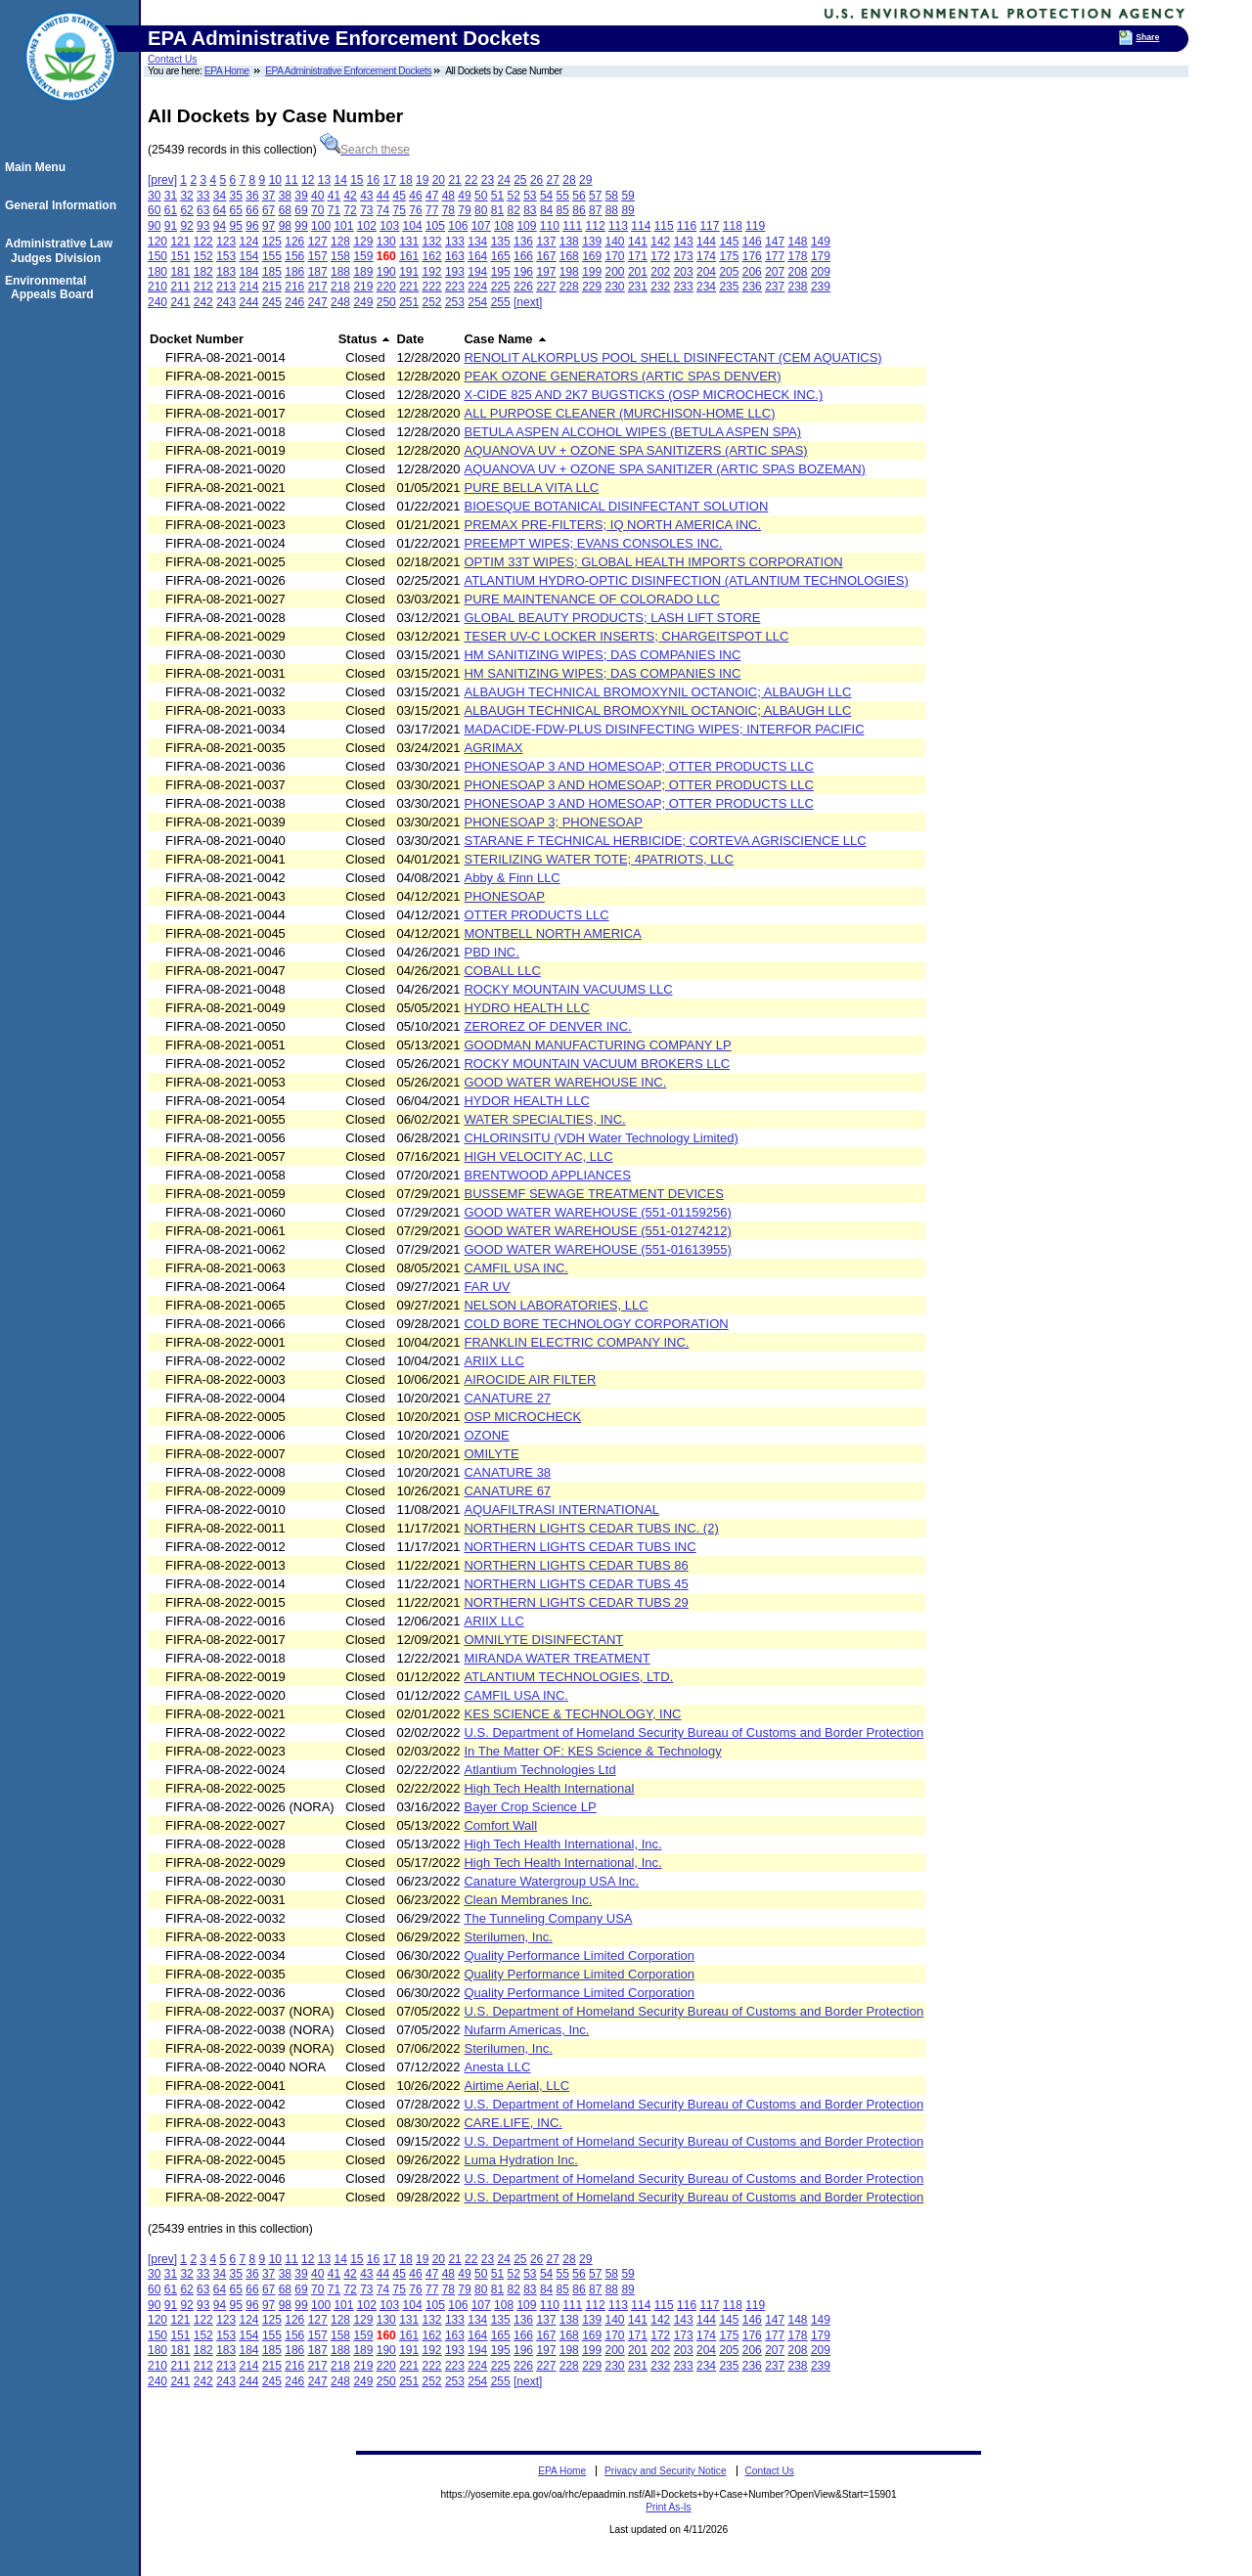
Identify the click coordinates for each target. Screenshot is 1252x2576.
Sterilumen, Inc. (508, 1937)
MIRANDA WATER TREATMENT (556, 1658)
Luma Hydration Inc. (520, 2160)
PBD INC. (491, 952)
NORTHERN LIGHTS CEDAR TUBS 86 (576, 1565)
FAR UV (487, 1286)
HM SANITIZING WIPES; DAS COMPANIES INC (602, 654)
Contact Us (172, 59)
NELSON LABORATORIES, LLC (556, 1305)
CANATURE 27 (507, 1398)
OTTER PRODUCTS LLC (536, 915)
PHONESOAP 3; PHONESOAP (553, 822)
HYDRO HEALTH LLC (526, 1007)
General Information (63, 205)
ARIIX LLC (493, 1361)
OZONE (486, 1435)
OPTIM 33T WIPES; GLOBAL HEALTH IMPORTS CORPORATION (653, 562)
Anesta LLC (497, 2067)
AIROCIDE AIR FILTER (530, 1379)
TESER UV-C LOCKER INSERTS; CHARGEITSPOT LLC (626, 636)
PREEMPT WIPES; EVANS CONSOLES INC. (593, 543)
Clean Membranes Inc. (528, 1899)
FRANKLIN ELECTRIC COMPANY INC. (576, 1342)
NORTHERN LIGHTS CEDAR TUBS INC (579, 1546)
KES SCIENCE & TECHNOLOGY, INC (572, 1714)
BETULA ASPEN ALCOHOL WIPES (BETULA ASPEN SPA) (632, 431)
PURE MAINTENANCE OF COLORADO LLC (592, 599)
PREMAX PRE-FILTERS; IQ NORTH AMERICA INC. (612, 524)
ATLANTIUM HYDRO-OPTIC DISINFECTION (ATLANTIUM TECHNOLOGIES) (686, 580)
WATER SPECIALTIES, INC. (544, 1119)
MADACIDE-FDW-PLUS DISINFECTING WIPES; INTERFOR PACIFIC (664, 729)
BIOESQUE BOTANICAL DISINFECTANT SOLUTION (616, 506)
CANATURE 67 (507, 1491)
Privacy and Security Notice (665, 2470)
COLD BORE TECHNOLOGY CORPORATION (596, 1323)
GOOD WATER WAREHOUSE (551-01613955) (597, 1249)
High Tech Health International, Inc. (562, 1844)
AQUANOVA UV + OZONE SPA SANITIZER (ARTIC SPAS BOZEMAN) (664, 469)
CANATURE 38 (507, 1472)
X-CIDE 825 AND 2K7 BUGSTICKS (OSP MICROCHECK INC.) (643, 394)
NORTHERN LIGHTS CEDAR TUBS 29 (576, 1602)
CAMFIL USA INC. (515, 1268)
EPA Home (226, 71)
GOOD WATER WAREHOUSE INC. (565, 1082)
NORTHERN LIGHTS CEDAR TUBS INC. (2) (591, 1528)
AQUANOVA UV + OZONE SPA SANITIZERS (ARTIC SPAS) (635, 450)
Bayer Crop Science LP (530, 1806)
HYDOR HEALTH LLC (526, 1100)
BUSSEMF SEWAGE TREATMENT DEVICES (593, 1193)
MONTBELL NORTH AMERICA (552, 933)
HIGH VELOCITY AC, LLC (538, 1156)
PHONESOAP (504, 896)
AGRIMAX (493, 747)
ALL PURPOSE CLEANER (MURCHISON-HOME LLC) (619, 413)
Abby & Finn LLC (511, 877)
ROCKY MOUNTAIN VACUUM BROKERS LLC (597, 1063)
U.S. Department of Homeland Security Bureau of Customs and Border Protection (693, 1732)
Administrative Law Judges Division (61, 250)
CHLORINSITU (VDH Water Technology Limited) (601, 1138)
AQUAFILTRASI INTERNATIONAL (561, 1509)
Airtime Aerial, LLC (516, 2085)
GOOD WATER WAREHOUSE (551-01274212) (597, 1230)
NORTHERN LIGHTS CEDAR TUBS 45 (576, 1584)
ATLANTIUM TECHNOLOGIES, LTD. (568, 1676)
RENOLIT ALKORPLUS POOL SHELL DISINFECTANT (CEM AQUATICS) (672, 357)
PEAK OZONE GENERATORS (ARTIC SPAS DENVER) (622, 376)
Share (1147, 37)
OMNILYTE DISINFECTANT (543, 1639)
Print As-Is (668, 2507)
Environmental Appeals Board (52, 287)
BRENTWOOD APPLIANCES (547, 1175)
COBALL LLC (502, 970)
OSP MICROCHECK (522, 1416)
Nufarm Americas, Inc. (526, 2029)
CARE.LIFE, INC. (512, 2122)
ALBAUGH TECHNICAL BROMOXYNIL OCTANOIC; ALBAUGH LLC (657, 692)
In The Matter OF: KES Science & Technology (592, 1751)
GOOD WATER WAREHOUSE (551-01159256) (597, 1212)
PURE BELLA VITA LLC (531, 487)
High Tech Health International (549, 1788)
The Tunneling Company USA (548, 1918)
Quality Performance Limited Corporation (579, 1955)
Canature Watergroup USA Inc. (551, 1881)
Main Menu (38, 167)
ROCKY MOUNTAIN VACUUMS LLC (568, 989)
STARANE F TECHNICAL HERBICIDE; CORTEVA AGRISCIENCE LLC (665, 840)
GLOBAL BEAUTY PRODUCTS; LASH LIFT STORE (612, 617)
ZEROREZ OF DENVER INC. (547, 1026)
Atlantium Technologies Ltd (539, 1769)
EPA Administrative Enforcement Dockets (348, 71)
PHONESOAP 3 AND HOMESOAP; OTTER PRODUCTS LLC (638, 766)
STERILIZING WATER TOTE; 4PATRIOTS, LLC (599, 859)
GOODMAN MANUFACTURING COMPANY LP (597, 1045)
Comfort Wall (500, 1825)
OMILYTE (491, 1453)
